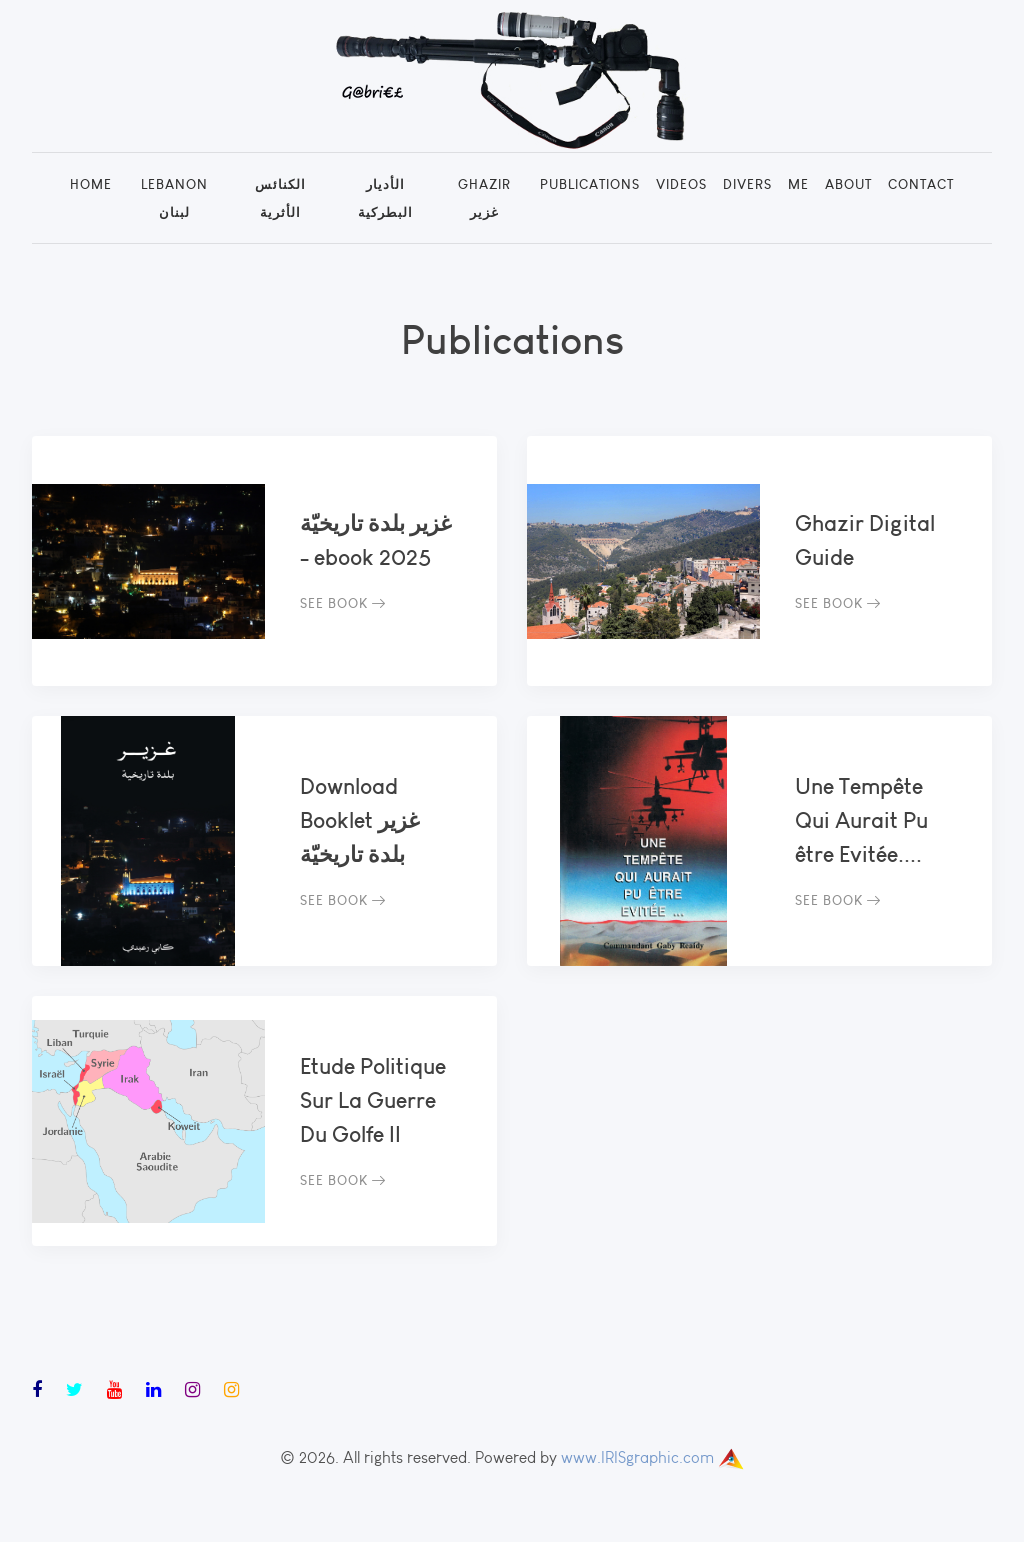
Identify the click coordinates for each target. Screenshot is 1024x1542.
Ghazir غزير (484, 198)
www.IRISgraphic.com (637, 1457)
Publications (590, 184)
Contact (921, 184)
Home (91, 184)
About (848, 184)
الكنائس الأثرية (280, 198)
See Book (343, 603)
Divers (747, 184)
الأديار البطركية (385, 198)
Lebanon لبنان (174, 198)
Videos (681, 184)
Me (798, 184)
